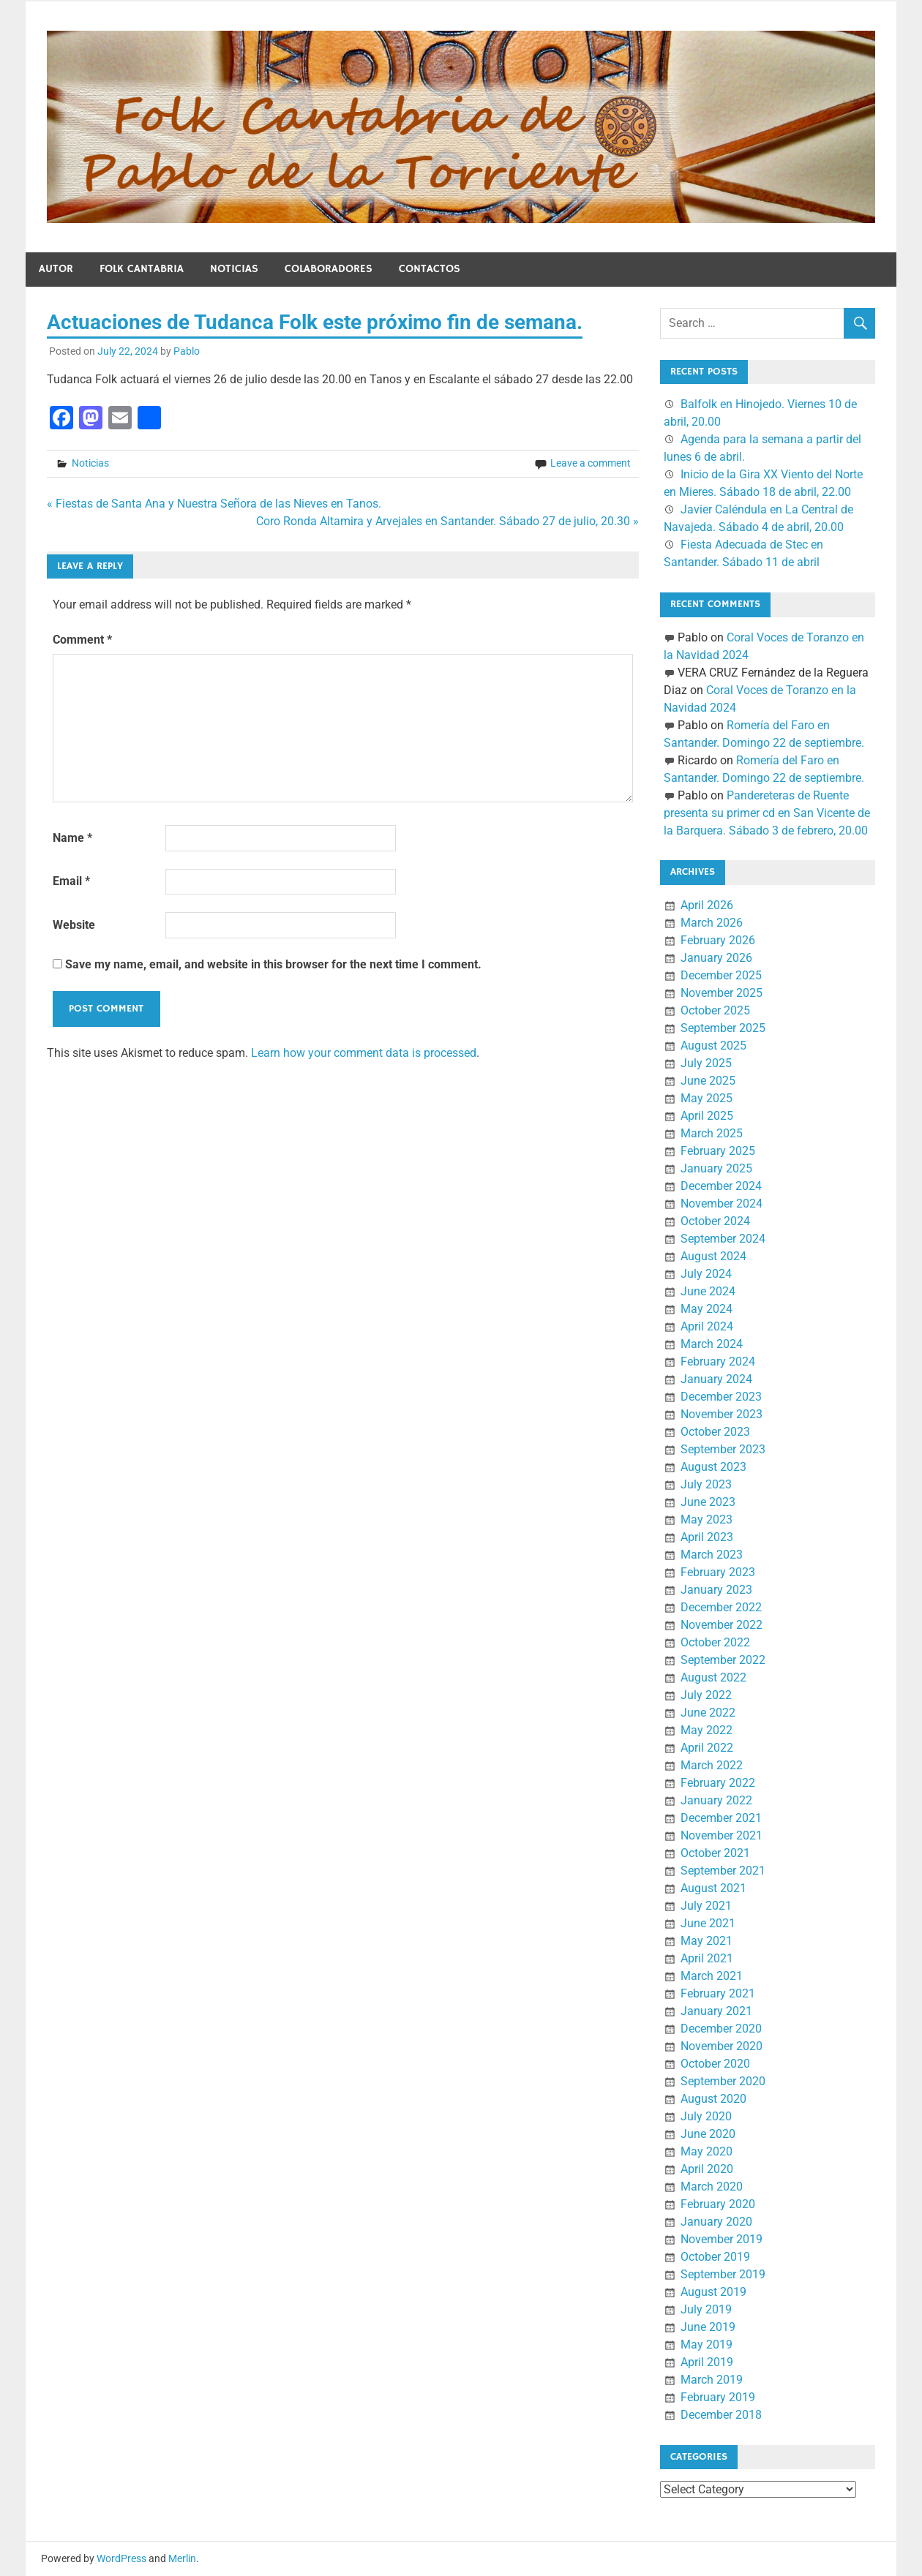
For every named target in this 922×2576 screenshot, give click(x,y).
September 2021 (723, 1871)
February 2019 (718, 2397)
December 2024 (721, 1186)
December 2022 (721, 1607)
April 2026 (707, 905)
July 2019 (706, 2309)
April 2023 (707, 1537)
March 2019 (712, 2380)
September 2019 (723, 2274)
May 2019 (706, 2344)
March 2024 (712, 1344)
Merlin (182, 2558)
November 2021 (721, 1835)
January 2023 (716, 1590)
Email (71, 881)
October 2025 (715, 1010)
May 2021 (706, 1941)
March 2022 (712, 1765)
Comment (82, 640)
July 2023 (706, 1484)
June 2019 (708, 2327)
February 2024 (718, 1361)
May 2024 (706, 1309)
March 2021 (712, 1976)
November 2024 (721, 1203)
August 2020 (713, 2099)
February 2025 (718, 1151)
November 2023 (721, 1414)
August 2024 (713, 1256)
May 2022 (706, 1730)
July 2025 (706, 1063)
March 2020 (712, 2186)
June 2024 (708, 1291)
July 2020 (706, 2116)
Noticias (234, 269)
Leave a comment (590, 463)
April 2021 (707, 1958)
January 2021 (716, 2011)
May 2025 (706, 1098)
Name (72, 838)
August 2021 (713, 1888)
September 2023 (723, 1449)
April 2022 (707, 1748)
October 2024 (715, 1221)
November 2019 (721, 2239)
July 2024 (706, 1274)
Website (74, 925)
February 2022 (718, 1783)
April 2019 (707, 2362)
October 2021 (715, 1853)
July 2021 (706, 1906)
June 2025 (708, 1081)
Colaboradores (328, 269)
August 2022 (713, 1677)
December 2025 (721, 975)
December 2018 (721, 2415)
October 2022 (715, 1642)
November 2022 (721, 1625)
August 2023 (713, 1467)
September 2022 (723, 1660)
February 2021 (718, 1993)
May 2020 (706, 2151)
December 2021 (721, 1818)
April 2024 (707, 1326)
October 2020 (715, 2064)
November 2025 (721, 993)
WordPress (121, 2558)
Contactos (429, 269)
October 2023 (715, 1432)
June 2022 (708, 1713)
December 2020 (721, 2028)
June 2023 (708, 1502)
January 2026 (716, 958)
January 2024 (716, 1379)
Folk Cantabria (142, 269)
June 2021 (708, 1923)
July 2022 (706, 1695)
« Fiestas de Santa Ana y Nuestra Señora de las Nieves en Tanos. (214, 504)
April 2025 (707, 1116)
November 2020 (721, 2046)
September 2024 (723, 1239)
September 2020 (723, 2081)
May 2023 (706, 1519)
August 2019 (713, 2292)
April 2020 (707, 2169)
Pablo (186, 351)
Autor (56, 269)
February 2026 (718, 940)
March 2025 (712, 1133)
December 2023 (721, 1397)
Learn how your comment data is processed (363, 1053)
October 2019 (715, 2257)
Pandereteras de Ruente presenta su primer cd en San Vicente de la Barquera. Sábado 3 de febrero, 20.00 (767, 812)
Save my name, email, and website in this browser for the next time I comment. (273, 964)
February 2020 (718, 2204)
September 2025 (723, 1028)
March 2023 (712, 1555)
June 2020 (708, 2134)
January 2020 (716, 2222)
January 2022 (716, 1800)
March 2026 (712, 923)
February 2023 (718, 1572)
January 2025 (716, 1168)
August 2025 (713, 1045)
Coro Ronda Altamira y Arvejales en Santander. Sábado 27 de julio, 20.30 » (447, 521)
